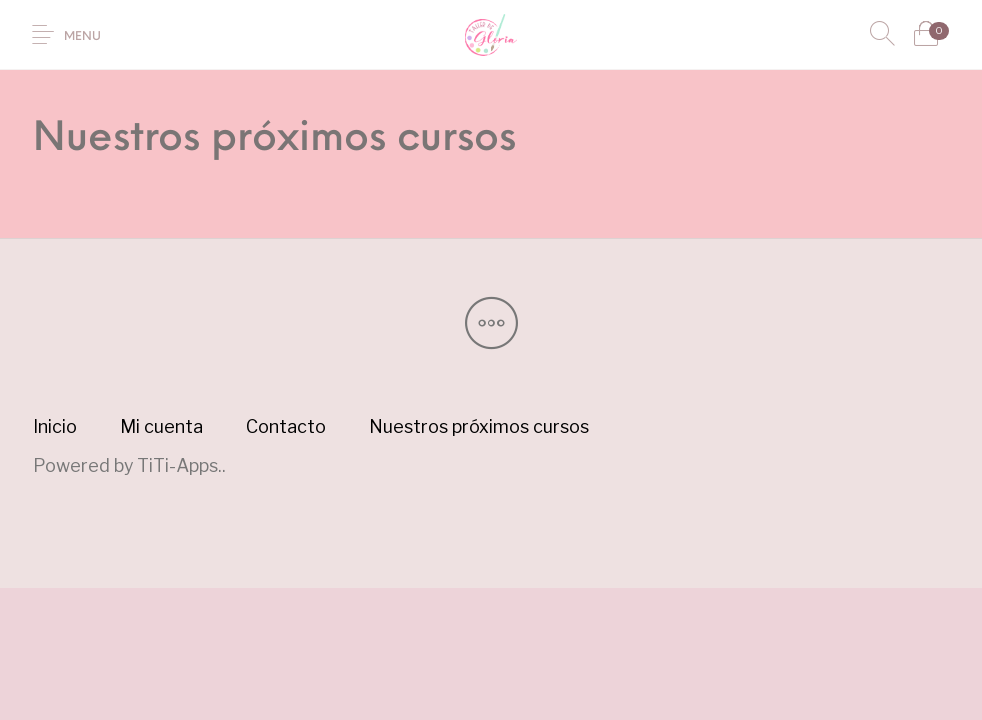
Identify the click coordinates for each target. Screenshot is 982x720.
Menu (82, 37)
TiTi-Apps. (179, 465)
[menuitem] (55, 427)
